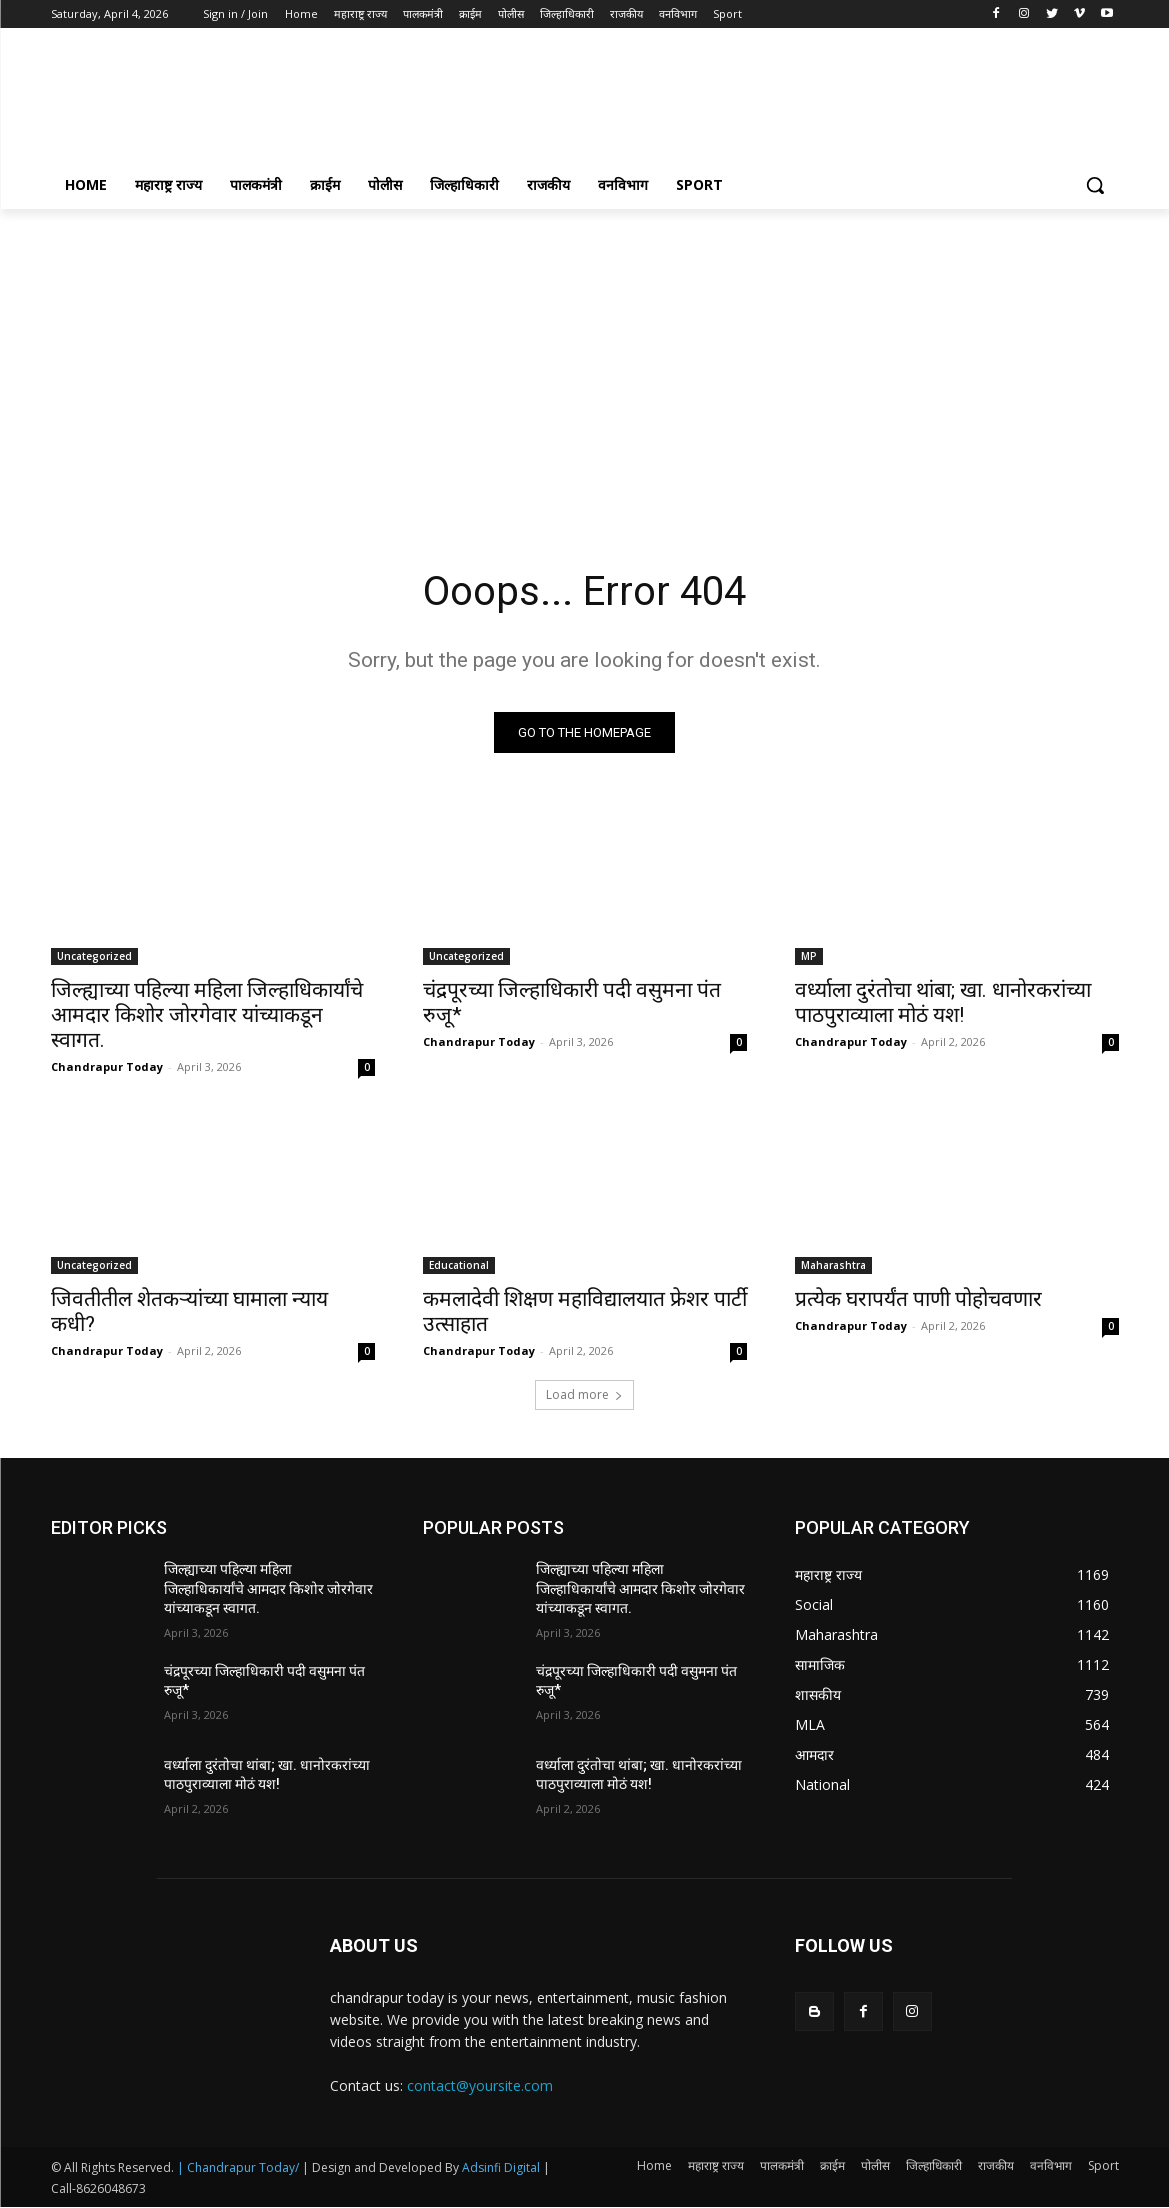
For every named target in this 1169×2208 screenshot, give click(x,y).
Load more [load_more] (584, 1394)
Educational (459, 1265)
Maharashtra (833, 1265)
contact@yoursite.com (480, 2085)
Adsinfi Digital (502, 2168)
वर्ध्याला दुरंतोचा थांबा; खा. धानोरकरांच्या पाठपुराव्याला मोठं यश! (943, 1002)
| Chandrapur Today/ (238, 2168)
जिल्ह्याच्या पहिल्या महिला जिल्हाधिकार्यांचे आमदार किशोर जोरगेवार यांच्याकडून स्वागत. (207, 1015)
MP (809, 956)
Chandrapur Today (107, 1066)
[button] (1095, 185)
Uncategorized (94, 956)
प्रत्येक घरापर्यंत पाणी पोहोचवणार (918, 1299)
